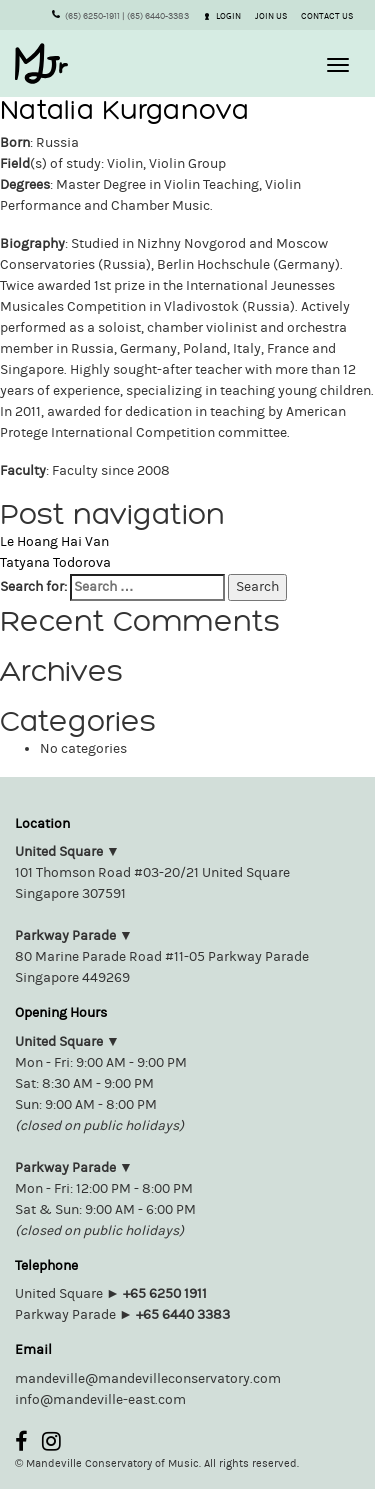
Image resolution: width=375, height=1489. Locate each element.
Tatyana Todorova (55, 563)
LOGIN (223, 16)
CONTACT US (327, 16)
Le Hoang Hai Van (54, 542)
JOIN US (271, 16)
